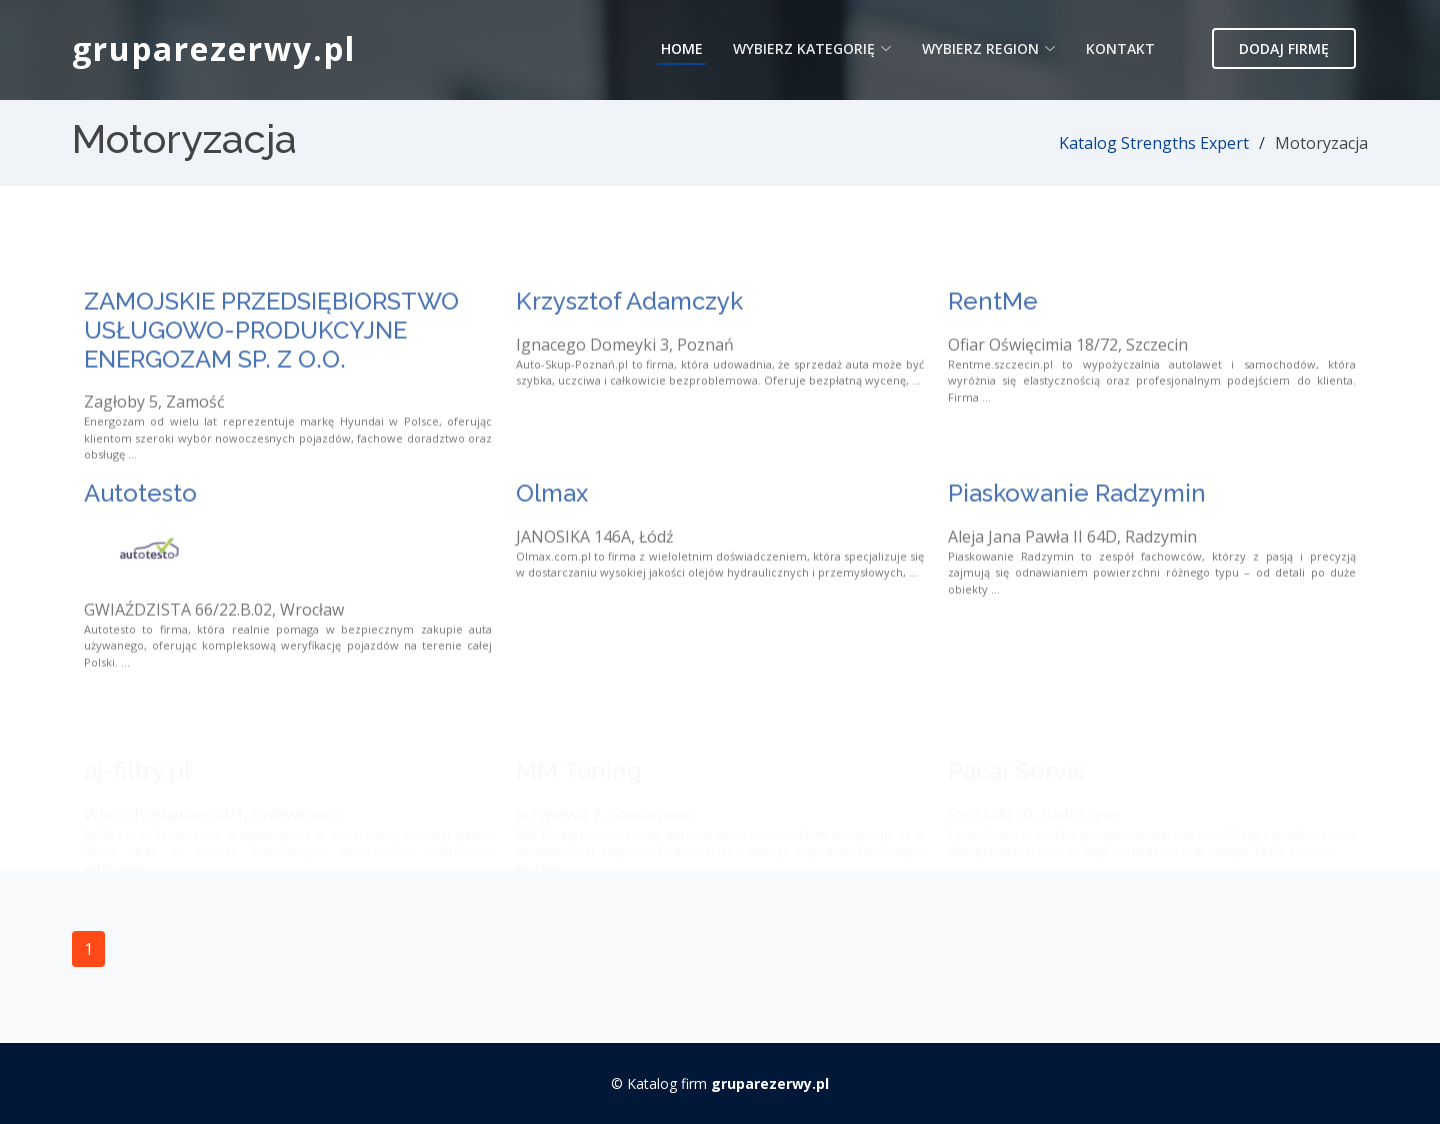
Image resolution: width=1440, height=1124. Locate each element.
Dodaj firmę (1284, 48)
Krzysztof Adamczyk (629, 328)
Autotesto (140, 520)
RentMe (993, 328)
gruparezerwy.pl (214, 48)
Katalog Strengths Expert (1154, 143)
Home (682, 48)
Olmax (552, 520)
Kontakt (1120, 48)
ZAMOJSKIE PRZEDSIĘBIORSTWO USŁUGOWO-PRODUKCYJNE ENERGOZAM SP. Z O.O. (271, 357)
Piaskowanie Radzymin (1077, 520)
